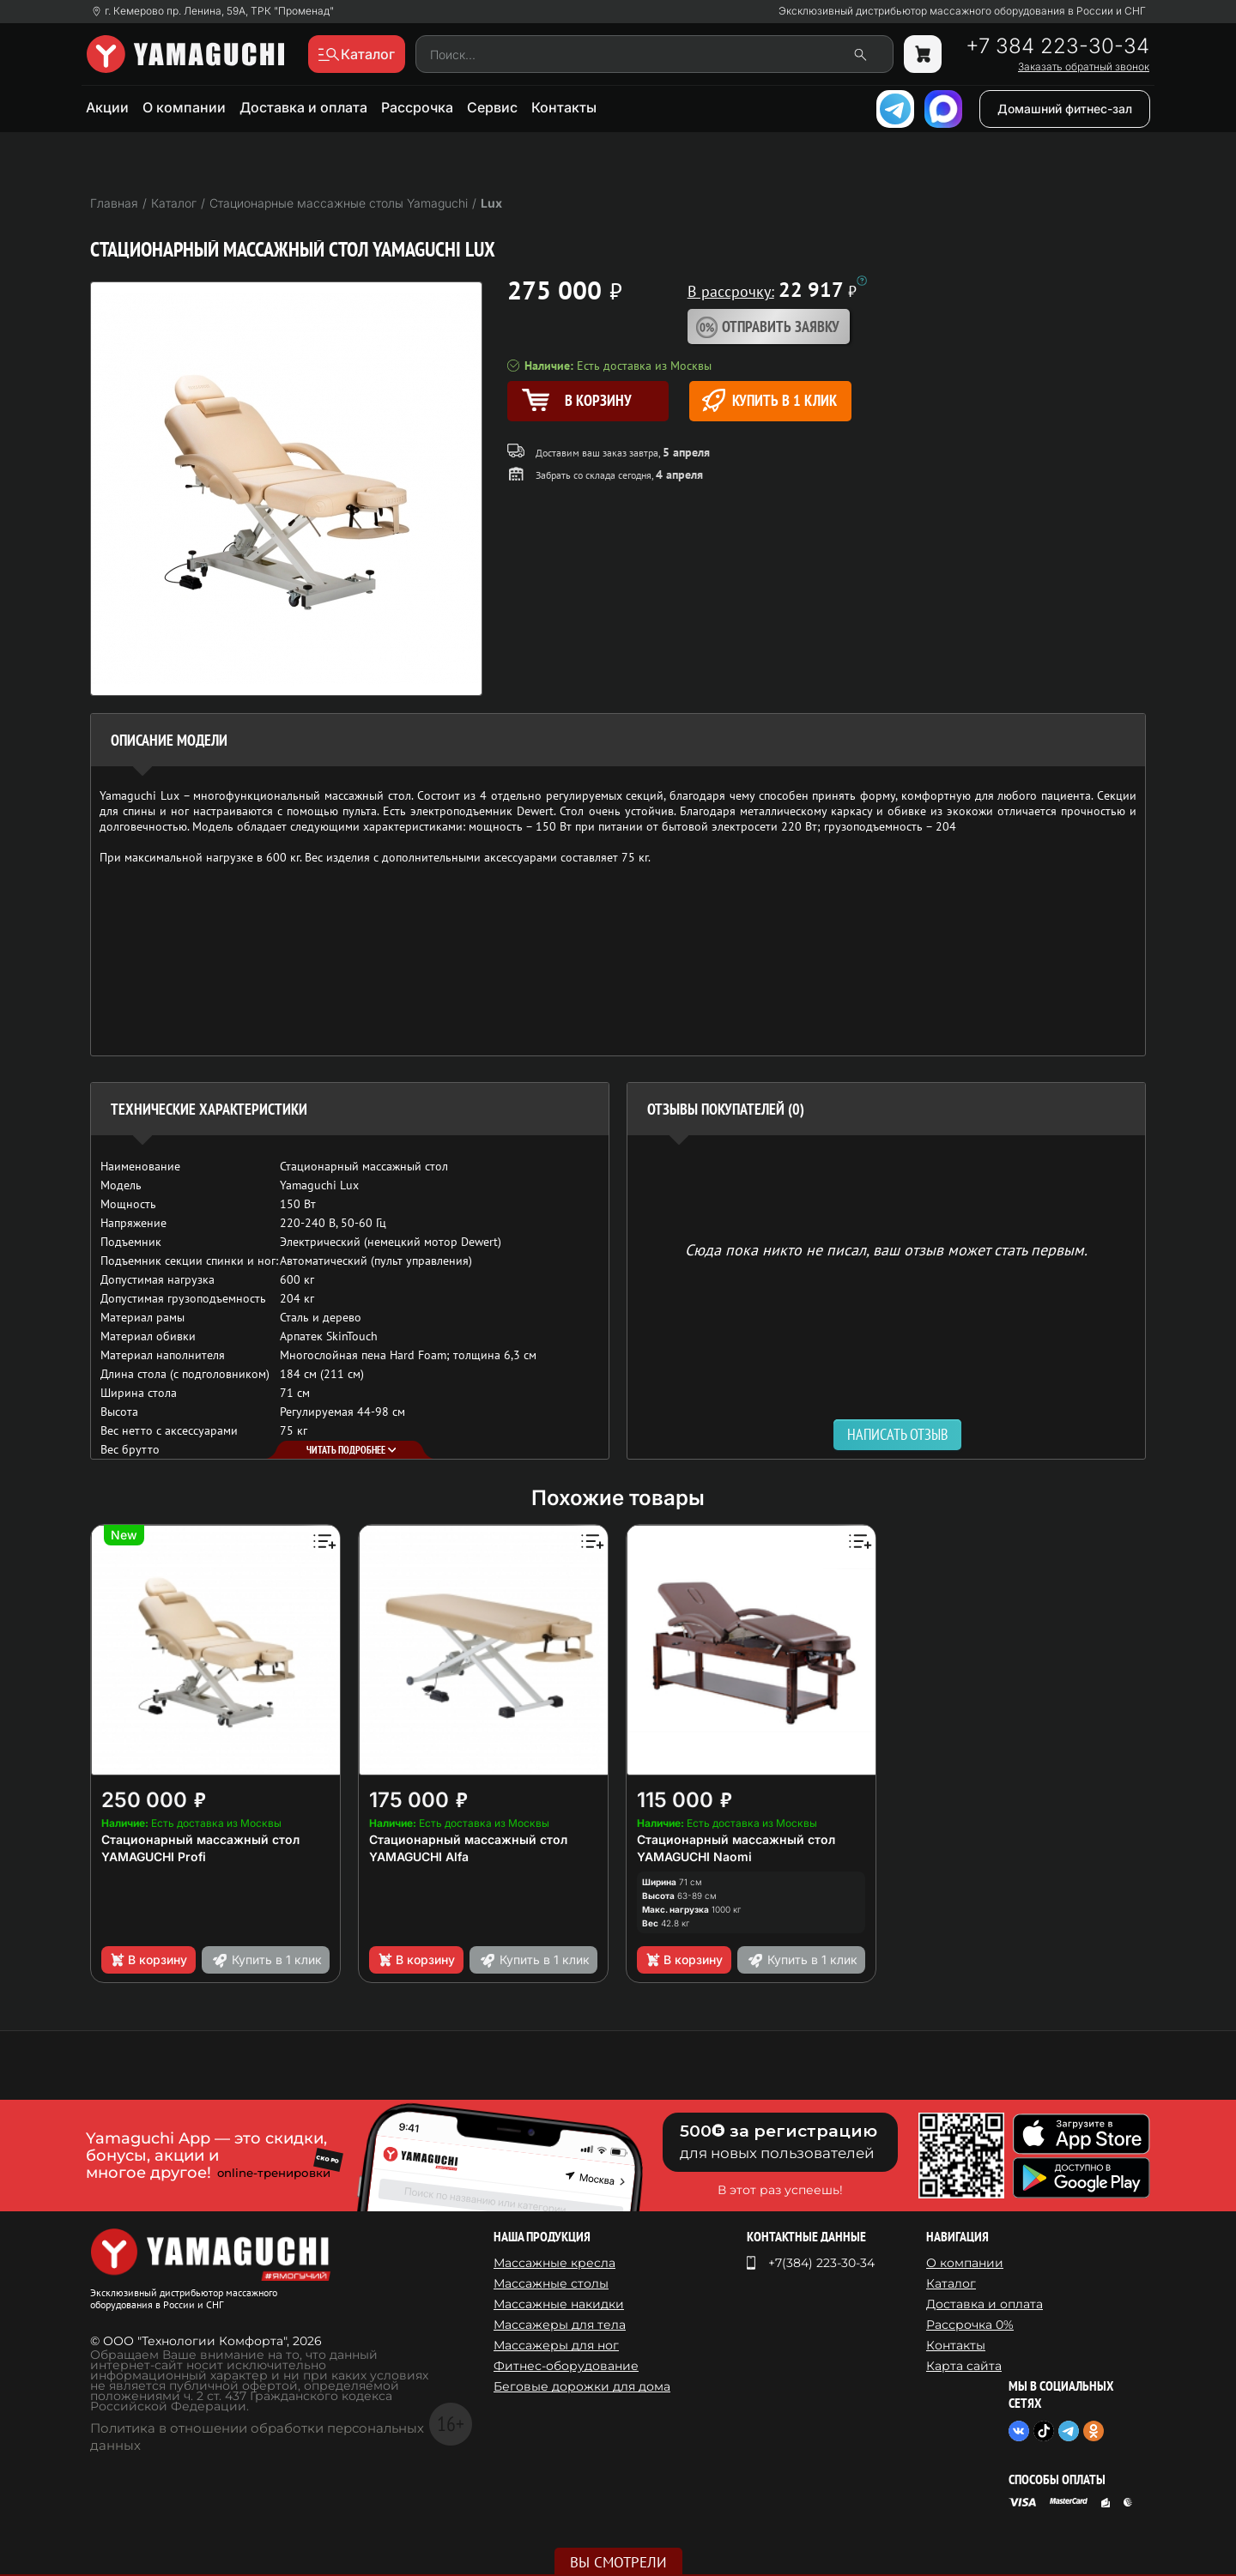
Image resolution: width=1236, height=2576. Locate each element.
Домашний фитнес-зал (1064, 108)
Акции (107, 107)
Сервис (492, 107)
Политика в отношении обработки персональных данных (257, 2436)
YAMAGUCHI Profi (153, 1856)
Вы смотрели (618, 2562)
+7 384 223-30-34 (1057, 46)
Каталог (951, 2283)
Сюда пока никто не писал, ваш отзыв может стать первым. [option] (886, 1249)
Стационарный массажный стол (200, 1839)
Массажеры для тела (560, 2324)
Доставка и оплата (303, 107)
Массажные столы (551, 2283)
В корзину (148, 1959)
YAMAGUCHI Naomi (694, 1856)
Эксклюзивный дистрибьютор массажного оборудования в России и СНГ (962, 11)
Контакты (564, 107)
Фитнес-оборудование (566, 2365)
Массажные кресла (554, 2263)
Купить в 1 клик (769, 400)
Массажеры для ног (556, 2345)
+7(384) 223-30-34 (821, 2263)
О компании (184, 107)
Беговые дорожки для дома (582, 2386)
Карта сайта (964, 2365)
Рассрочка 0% (970, 2324)
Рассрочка (417, 107)
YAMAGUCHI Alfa (419, 1856)
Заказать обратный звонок (1083, 67)
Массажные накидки (559, 2304)
